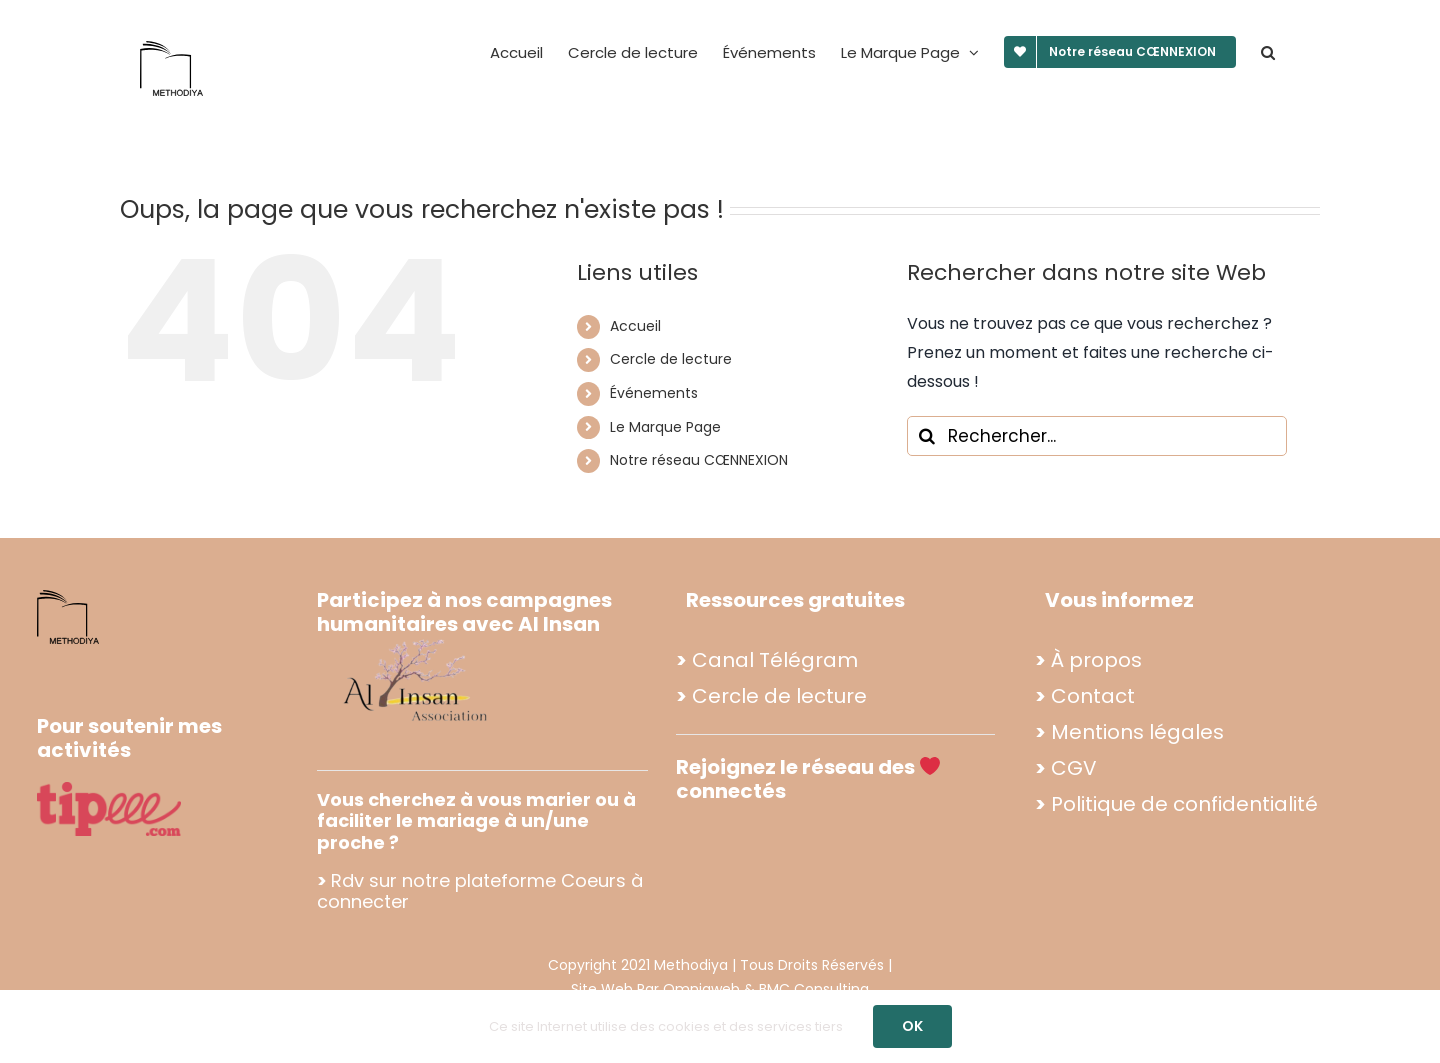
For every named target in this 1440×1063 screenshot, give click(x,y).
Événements (654, 393)
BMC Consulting (814, 989)
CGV (1074, 768)
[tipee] (109, 789)
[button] (1268, 52)
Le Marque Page (665, 427)
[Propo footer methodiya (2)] (417, 638)
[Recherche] (927, 436)
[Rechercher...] (1097, 436)
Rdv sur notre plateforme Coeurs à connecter (480, 891)
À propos (1096, 660)
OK (912, 1026)
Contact (1093, 696)
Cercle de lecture (671, 359)
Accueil (635, 326)
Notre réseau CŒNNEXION (699, 460)
